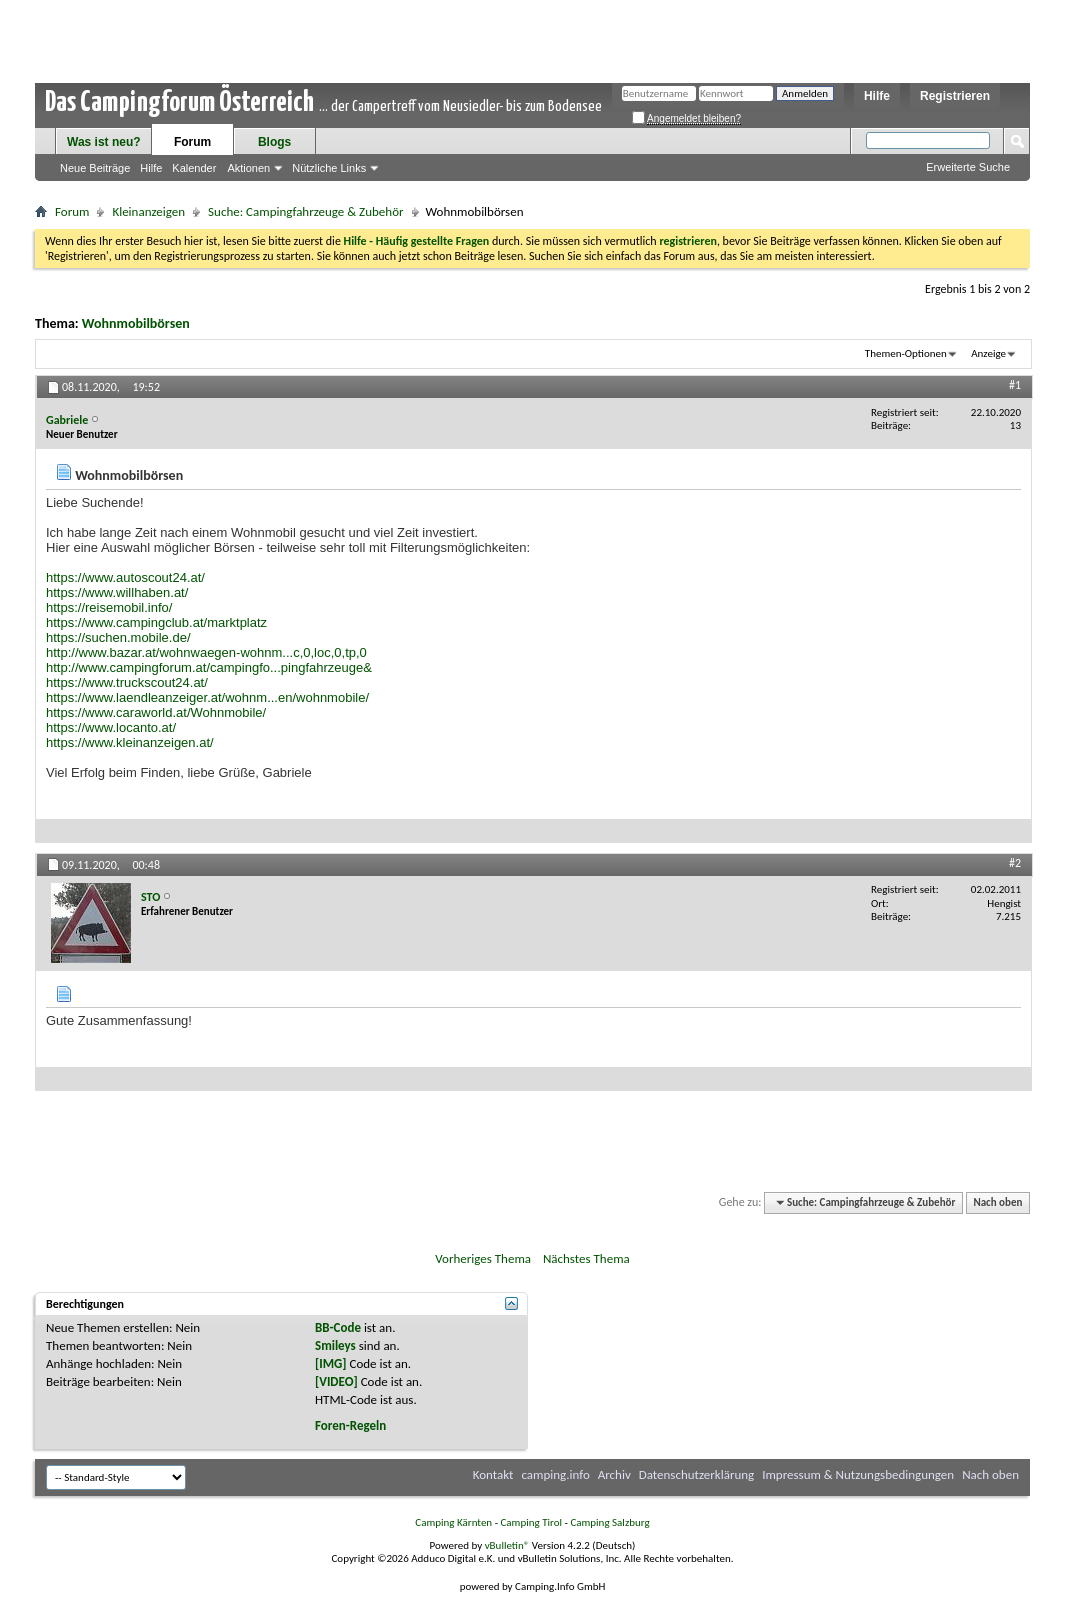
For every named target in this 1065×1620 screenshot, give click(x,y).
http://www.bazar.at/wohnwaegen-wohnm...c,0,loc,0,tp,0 (206, 652)
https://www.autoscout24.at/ (125, 577)
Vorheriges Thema (483, 1258)
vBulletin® (507, 1545)
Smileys (335, 1345)
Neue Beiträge (95, 168)
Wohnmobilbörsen (136, 323)
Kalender (194, 168)
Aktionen (248, 168)
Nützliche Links (329, 168)
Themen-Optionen (906, 353)
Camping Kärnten (453, 1522)
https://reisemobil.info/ (109, 607)
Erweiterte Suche (968, 167)
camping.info (555, 1474)
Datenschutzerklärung (697, 1474)
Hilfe (877, 96)
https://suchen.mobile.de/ (118, 637)
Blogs (274, 142)
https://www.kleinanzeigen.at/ (130, 742)
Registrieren (955, 96)
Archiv (614, 1474)
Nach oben (997, 1202)
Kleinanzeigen (148, 211)
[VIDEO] (336, 1381)
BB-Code (338, 1327)
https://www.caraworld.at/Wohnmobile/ (156, 712)
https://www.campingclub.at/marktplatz (156, 622)
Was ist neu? (104, 142)
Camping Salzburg (609, 1522)
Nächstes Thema (586, 1258)
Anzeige (988, 353)
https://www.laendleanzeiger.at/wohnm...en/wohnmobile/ (207, 697)
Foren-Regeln (350, 1425)
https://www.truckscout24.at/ (127, 682)
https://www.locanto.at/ (111, 727)
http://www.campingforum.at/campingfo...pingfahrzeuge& (209, 667)
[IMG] (331, 1363)
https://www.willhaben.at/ (117, 592)
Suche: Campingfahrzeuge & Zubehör (305, 211)
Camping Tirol (531, 1522)
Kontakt (493, 1474)
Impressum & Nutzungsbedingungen (858, 1474)
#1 (1015, 385)
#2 (1015, 863)
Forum (192, 142)
